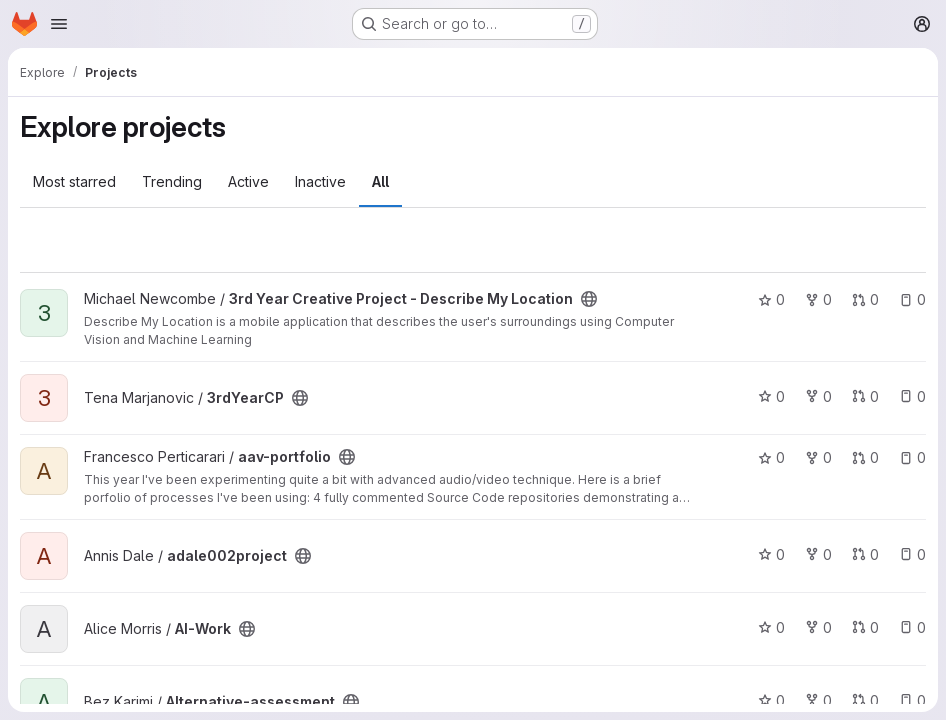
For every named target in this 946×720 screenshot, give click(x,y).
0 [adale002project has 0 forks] (818, 554)
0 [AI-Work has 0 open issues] (912, 627)
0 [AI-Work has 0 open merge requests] (865, 627)
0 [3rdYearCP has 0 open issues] (912, 396)
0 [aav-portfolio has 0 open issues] (912, 457)
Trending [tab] (172, 181)
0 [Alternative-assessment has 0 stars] (771, 700)
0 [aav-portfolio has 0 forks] (818, 457)
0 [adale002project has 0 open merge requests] (865, 554)
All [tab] (380, 181)
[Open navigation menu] (59, 24)
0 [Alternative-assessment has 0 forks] (818, 700)
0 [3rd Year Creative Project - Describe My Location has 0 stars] (771, 299)
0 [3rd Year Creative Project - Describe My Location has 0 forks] (818, 299)
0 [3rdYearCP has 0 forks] (818, 396)
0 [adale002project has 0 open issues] (912, 554)
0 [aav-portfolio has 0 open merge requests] (865, 457)
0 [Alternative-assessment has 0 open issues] (912, 700)
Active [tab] (248, 181)
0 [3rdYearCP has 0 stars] (771, 396)
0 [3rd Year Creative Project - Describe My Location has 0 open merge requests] (865, 299)
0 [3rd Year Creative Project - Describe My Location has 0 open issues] (912, 299)
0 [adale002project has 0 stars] (771, 554)
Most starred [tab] (74, 181)
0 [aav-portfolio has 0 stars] (771, 457)
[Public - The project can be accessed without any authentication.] (589, 299)
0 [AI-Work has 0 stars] (771, 627)
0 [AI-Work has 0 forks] (818, 627)
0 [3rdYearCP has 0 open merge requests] (865, 396)
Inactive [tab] (320, 181)
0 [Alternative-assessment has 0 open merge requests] (865, 700)
